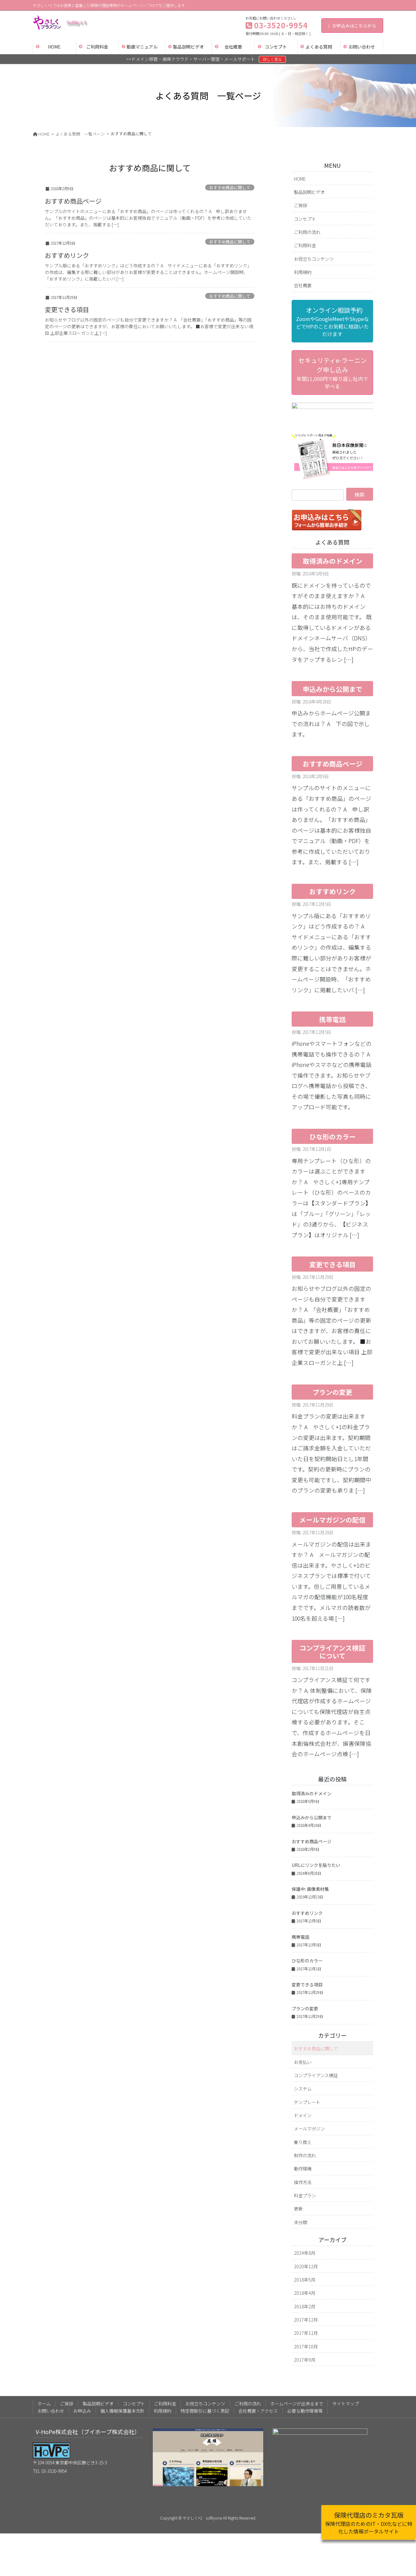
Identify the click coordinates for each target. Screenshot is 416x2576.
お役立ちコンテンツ (314, 258)
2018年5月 (304, 2227)
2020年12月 (306, 2213)
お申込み (82, 2358)
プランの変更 (332, 1339)
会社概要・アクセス (258, 2358)
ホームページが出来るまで (296, 2351)
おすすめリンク (67, 255)
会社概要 (303, 285)
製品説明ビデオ (309, 192)
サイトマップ (345, 2351)
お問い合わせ (51, 2358)
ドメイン (303, 2062)
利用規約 (303, 272)
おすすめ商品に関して (229, 187)
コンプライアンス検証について (332, 1599)
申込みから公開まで (332, 636)
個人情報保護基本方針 (122, 2358)
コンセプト (305, 218)
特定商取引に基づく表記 (205, 2358)
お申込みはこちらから (352, 25)
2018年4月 (304, 2240)
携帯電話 (332, 966)
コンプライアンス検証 (316, 2022)
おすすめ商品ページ (73, 201)
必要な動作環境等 (305, 2358)
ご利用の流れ (307, 232)
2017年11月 (306, 2280)
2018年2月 (304, 2253)
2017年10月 (306, 2293)
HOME (300, 178)
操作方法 (303, 2129)
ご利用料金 (305, 245)
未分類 (300, 2169)
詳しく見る (272, 59)
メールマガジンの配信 (332, 1467)
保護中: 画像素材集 (310, 1836)
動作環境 (303, 2116)
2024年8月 (304, 2200)
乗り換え (303, 2089)
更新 (298, 2156)
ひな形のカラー (332, 1084)
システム (303, 2036)
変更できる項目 (67, 309)
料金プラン (305, 2142)
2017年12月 (306, 2267)
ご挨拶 (300, 205)
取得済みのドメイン (332, 508)
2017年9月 (304, 2307)
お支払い (303, 2009)
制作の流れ (305, 2102)
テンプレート (307, 2049)
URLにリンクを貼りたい (316, 1813)
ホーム (44, 2351)
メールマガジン (309, 2076)
